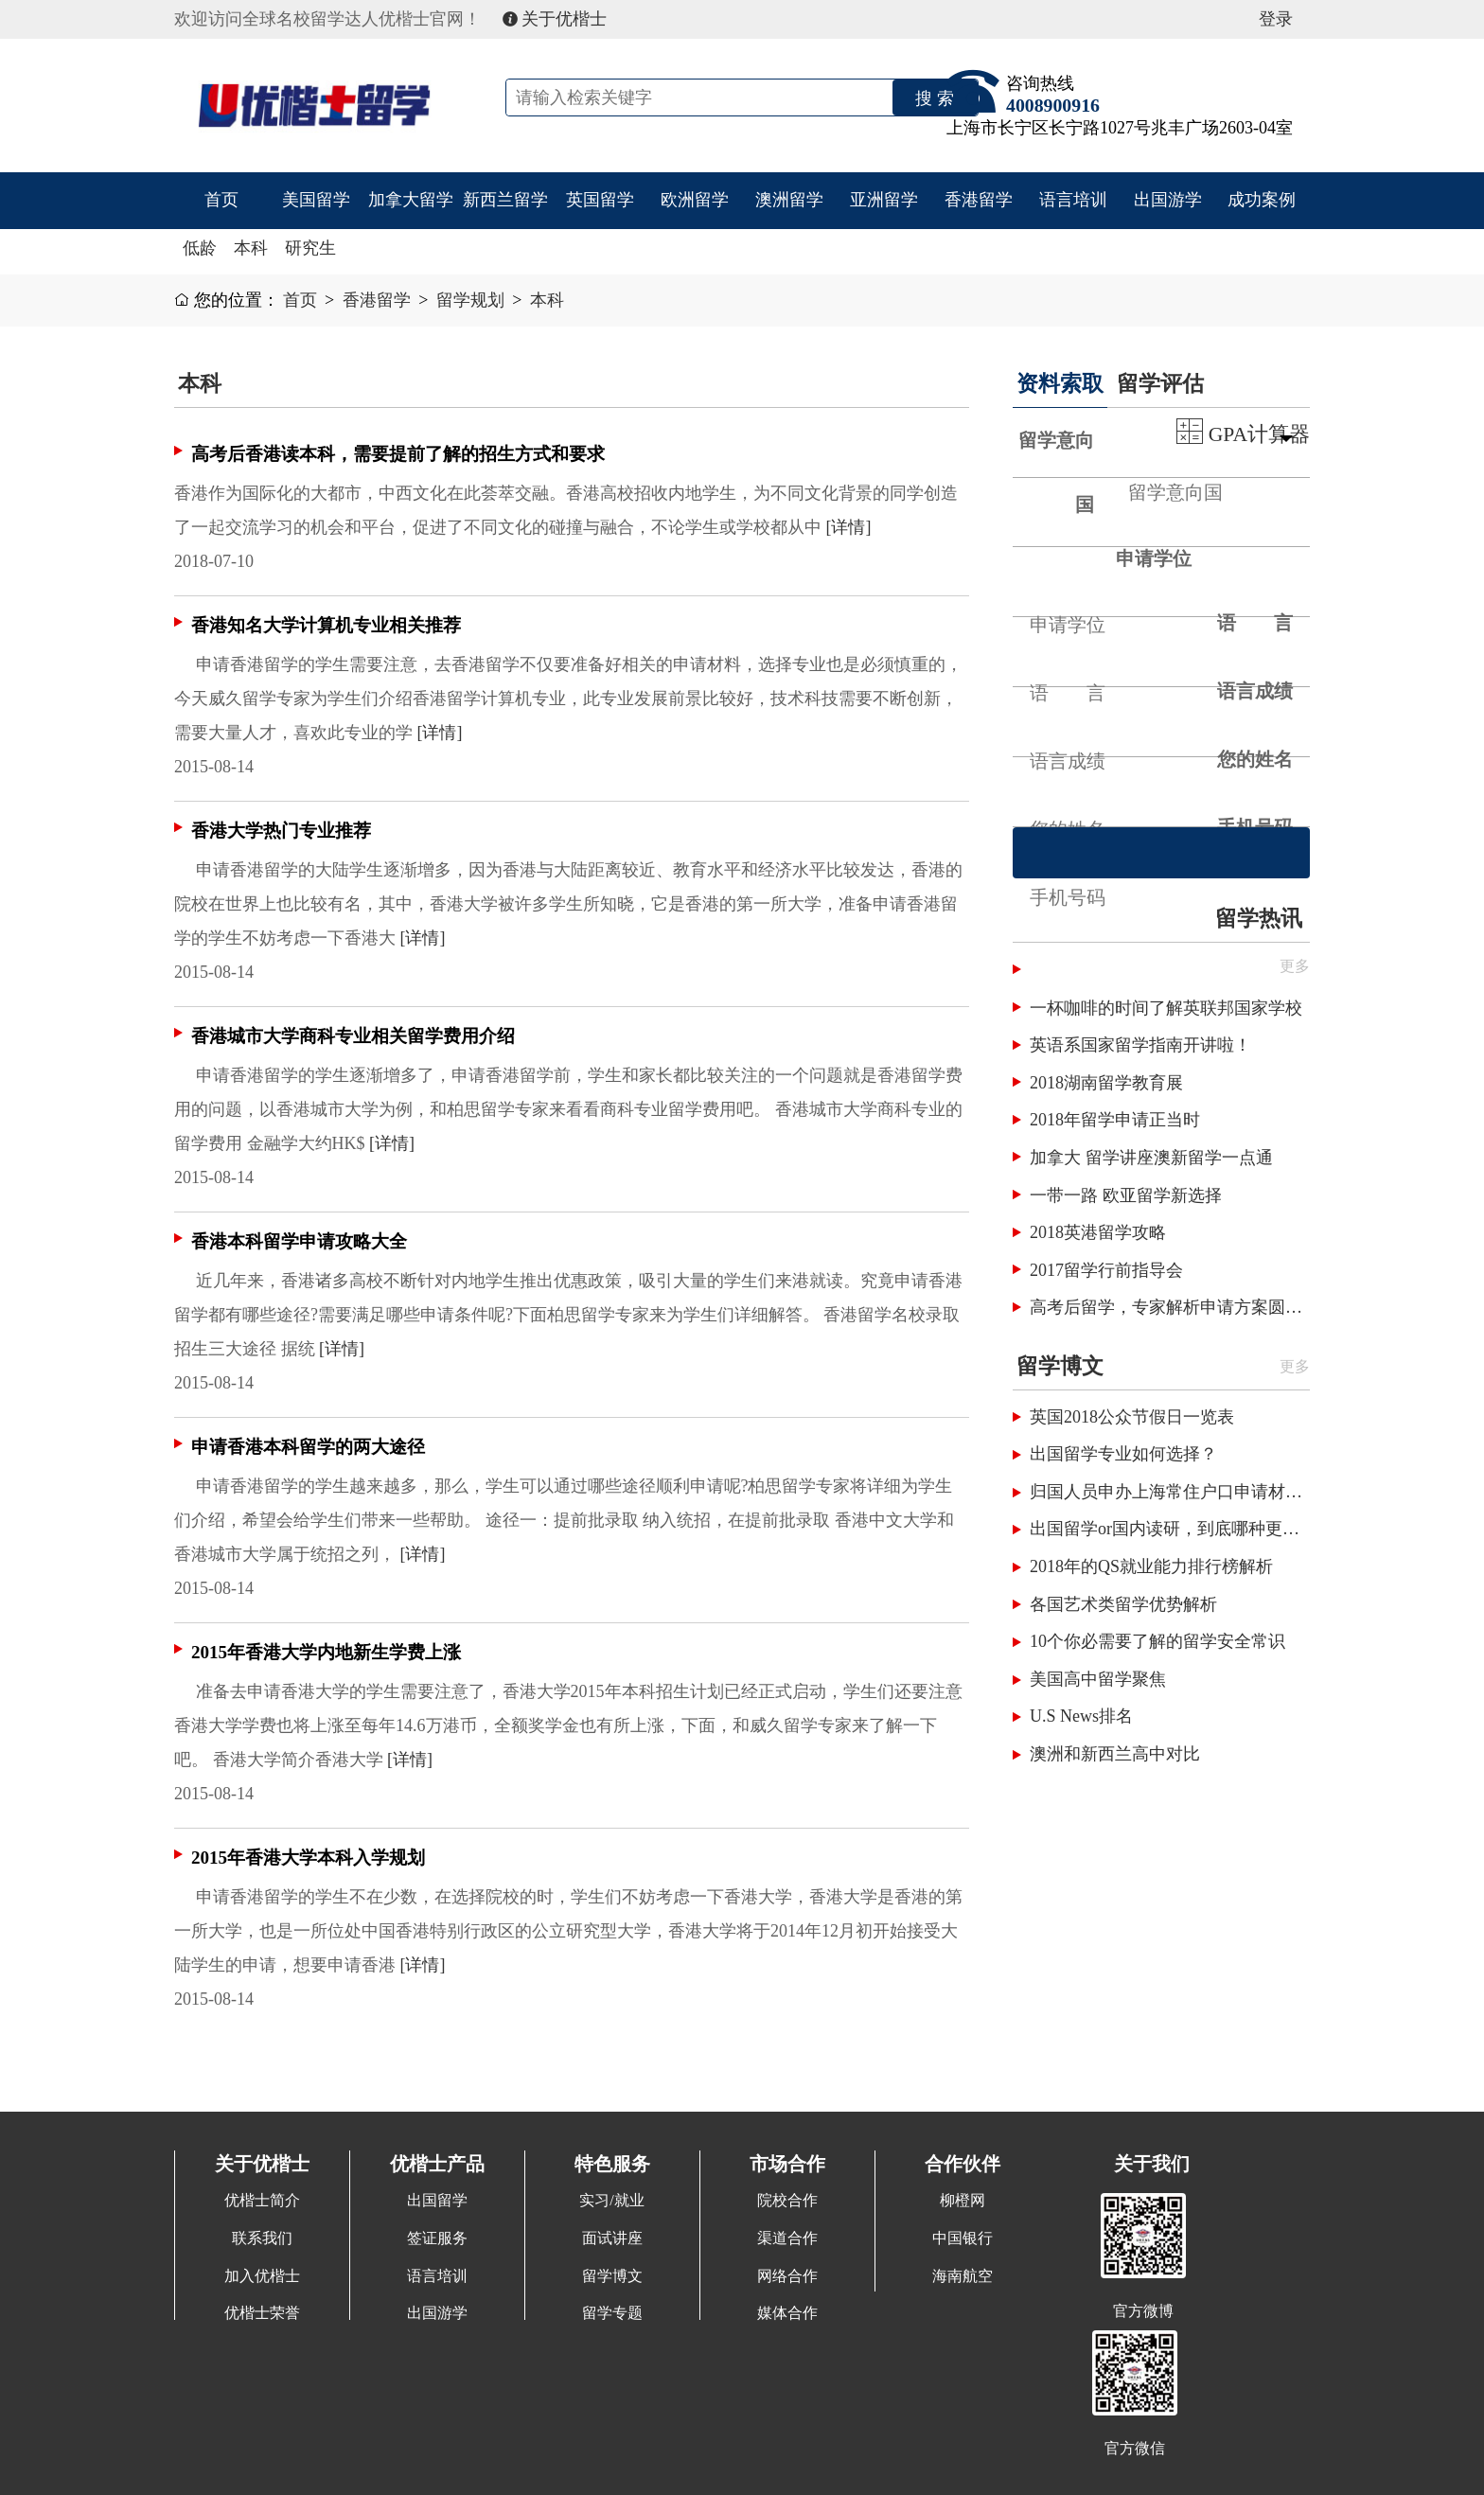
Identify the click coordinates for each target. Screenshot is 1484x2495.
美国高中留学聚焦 (1098, 1679)
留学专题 (612, 2313)
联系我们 (262, 2238)
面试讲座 (612, 2238)
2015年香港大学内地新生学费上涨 (326, 1652)
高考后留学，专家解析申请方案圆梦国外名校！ (1170, 1307)
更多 (1295, 1366)
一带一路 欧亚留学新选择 (1126, 1195)
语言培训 (1073, 199)
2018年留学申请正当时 (1115, 1119)
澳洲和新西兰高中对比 (1115, 1753)
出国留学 (437, 2200)
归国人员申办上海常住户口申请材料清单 (1170, 1491)
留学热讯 (1258, 918)
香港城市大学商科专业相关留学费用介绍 (353, 1036)
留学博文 (1060, 1366)
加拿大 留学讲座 (1092, 1157)
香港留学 (979, 199)
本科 (251, 248)
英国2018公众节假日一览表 (1132, 1416)
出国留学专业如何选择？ (1123, 1453)
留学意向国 (1056, 472)
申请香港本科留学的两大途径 (308, 1447)
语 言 (1255, 622)
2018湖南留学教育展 (1106, 1082)
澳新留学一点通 (1213, 1157)
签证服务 (437, 2238)
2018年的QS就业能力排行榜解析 (1151, 1566)
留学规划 (470, 300)
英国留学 (600, 199)
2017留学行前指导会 (1106, 1270)
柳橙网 (962, 2200)
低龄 (200, 248)
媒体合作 (787, 2313)
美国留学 (316, 199)
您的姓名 (1255, 759)
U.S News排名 (1081, 1716)
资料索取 (1060, 383)
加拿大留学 (410, 199)
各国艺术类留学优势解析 (1123, 1604)
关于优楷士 (555, 18)
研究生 (310, 248)
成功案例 (1262, 199)
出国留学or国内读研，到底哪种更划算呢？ (1170, 1528)
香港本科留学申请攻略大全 (299, 1241)
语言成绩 (1255, 691)
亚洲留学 (884, 199)
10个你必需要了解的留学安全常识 (1157, 1641)
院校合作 (787, 2200)
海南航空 (962, 2276)
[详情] (849, 527)
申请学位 (1154, 558)
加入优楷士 (262, 2276)
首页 (221, 199)
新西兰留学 (505, 199)
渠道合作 (787, 2238)
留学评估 (1160, 383)
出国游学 (1168, 199)
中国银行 (962, 2238)
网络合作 (787, 2276)
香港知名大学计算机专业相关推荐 (326, 625)
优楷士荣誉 (262, 2313)
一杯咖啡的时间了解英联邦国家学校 (1166, 1008)
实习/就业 (612, 2200)
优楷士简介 (262, 2200)
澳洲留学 (789, 199)
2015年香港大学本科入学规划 (308, 1857)
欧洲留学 (695, 199)
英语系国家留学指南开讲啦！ (1140, 1044)
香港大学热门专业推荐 (281, 831)
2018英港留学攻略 (1098, 1232)
